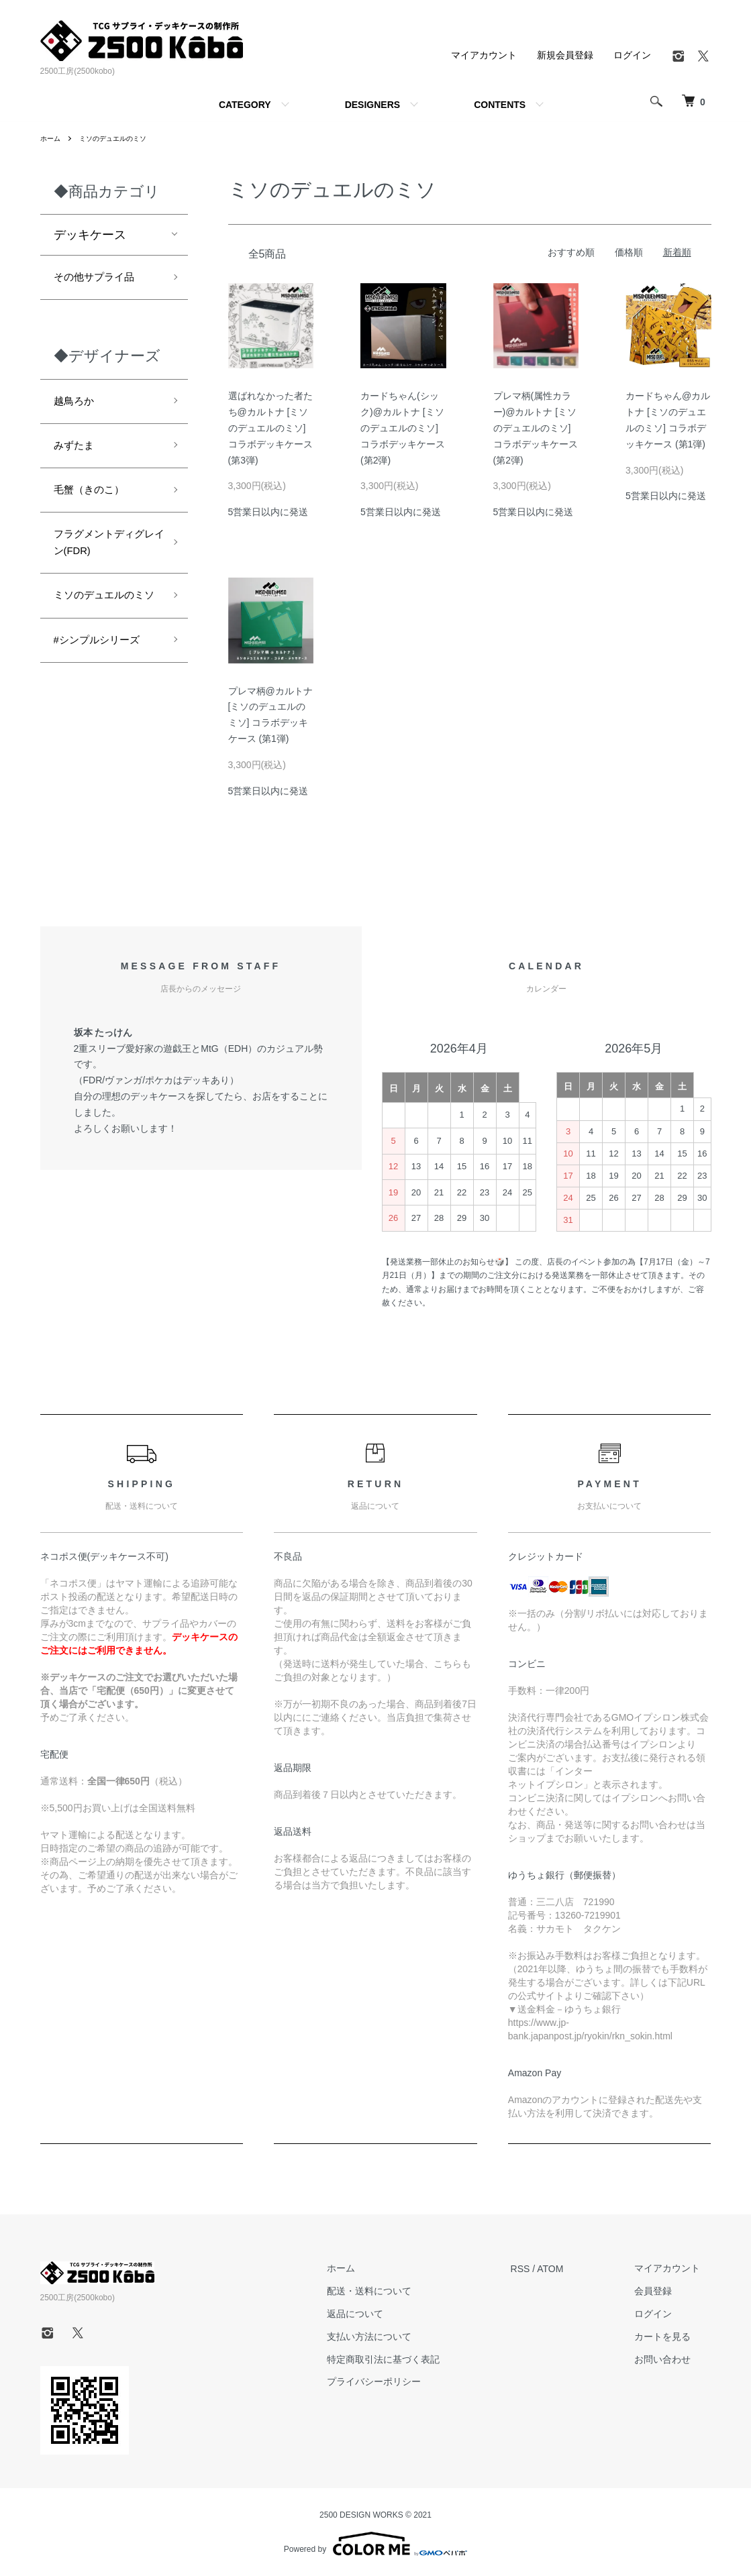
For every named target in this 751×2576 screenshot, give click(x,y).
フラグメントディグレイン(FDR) (102, 561)
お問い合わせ (674, 2359)
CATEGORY (245, 104)
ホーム (52, 138)
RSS (542, 2268)
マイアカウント (484, 55)
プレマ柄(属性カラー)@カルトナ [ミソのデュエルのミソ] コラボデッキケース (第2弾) (535, 427)
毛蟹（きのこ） (96, 502)
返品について (387, 2313)
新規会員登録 (565, 55)
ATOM (571, 2268)
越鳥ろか (78, 406)
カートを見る (674, 2336)
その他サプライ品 (102, 279)
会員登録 (664, 2291)
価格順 (629, 252)
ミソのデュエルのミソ (123, 138)
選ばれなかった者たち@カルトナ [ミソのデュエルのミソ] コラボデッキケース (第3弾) (270, 427)
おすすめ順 (571, 252)
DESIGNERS (372, 104)
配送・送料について (401, 2291)
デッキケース (90, 234)
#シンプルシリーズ (105, 687)
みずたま (78, 455)
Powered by (375, 2544)
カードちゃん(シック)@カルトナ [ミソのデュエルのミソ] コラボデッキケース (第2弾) (402, 427)
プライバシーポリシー (406, 2382)
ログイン (632, 55)
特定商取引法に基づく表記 (415, 2359)
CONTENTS (499, 104)
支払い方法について (401, 2336)
